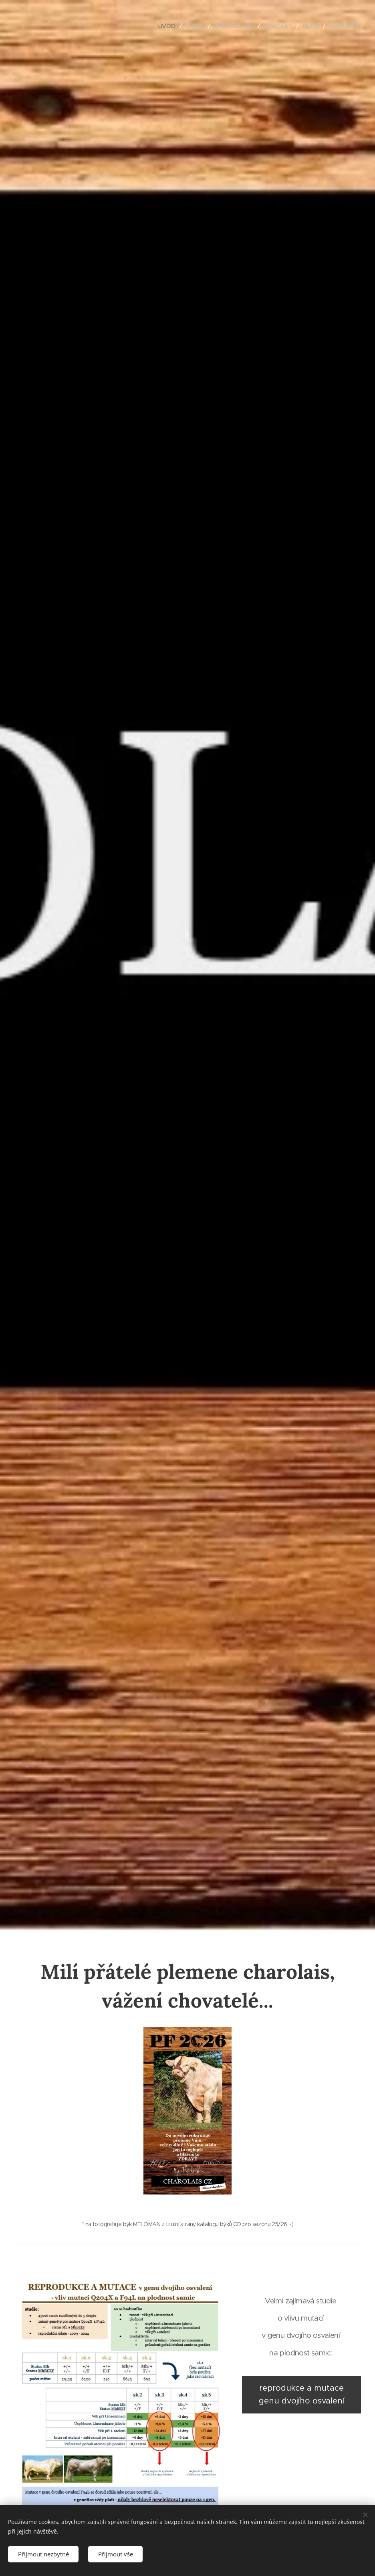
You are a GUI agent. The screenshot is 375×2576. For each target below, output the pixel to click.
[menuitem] (163, 26)
